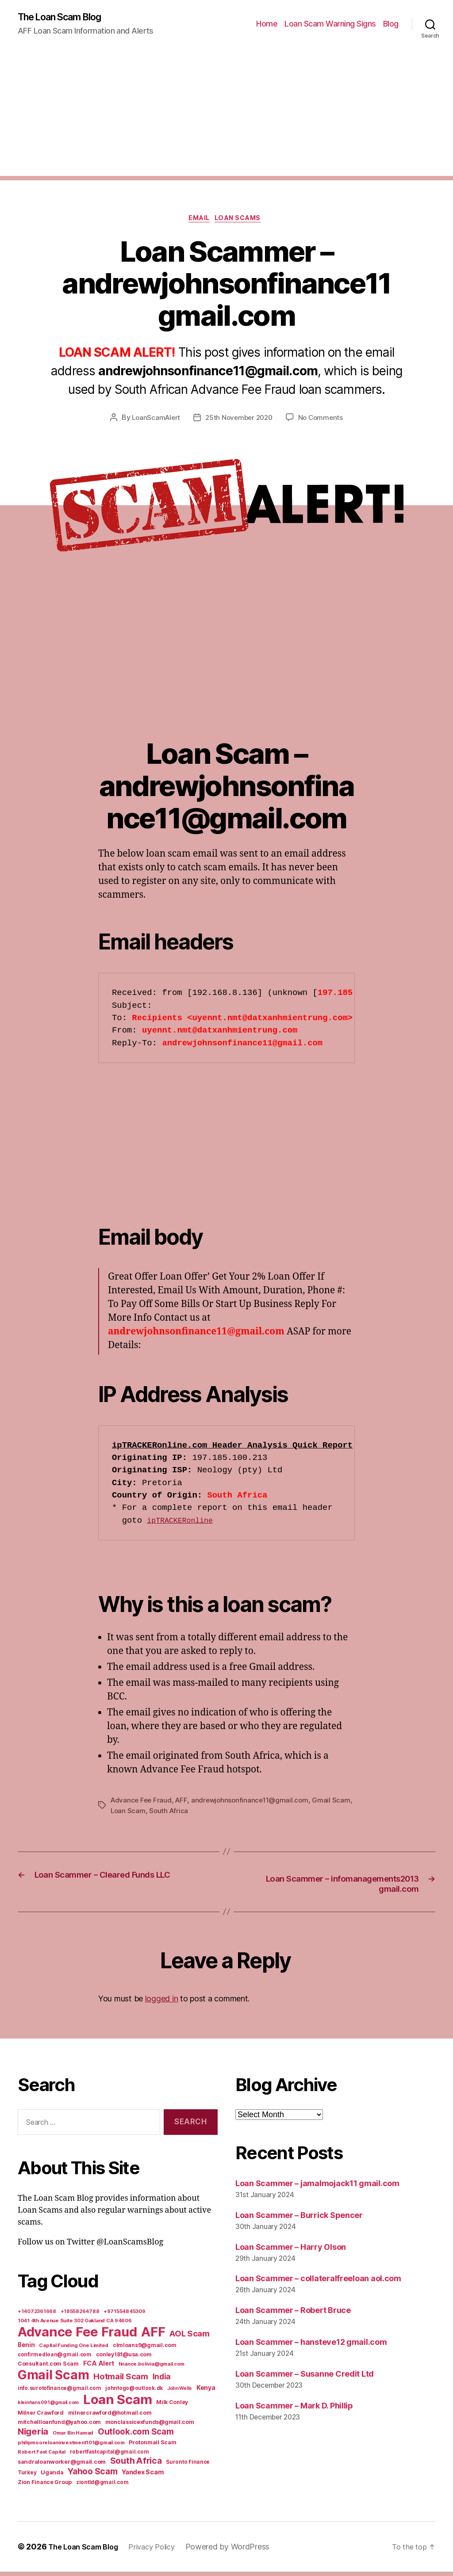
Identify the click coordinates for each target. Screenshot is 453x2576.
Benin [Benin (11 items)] (26, 2349)
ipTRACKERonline (184, 1523)
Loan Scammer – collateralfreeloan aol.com (318, 2282)
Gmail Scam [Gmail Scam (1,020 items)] (53, 2379)
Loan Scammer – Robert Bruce (293, 2314)
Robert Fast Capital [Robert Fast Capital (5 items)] (41, 2456)
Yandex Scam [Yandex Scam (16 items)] (143, 2477)
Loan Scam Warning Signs (330, 24)
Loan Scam (150, 1813)
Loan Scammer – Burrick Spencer (299, 2219)
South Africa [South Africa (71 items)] (136, 2465)
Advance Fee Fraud (142, 1803)
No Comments (323, 420)
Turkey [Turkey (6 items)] (27, 2477)
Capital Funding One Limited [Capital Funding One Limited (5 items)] (73, 2350)
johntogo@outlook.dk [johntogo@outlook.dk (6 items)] (134, 2392)
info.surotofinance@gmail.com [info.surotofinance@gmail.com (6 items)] (59, 2392)
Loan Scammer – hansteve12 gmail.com (311, 2346)
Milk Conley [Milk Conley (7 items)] (172, 2406)
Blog (391, 24)
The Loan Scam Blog (66, 17)
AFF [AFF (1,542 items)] (153, 2336)
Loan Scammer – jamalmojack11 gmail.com (317, 2187)
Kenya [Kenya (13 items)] (205, 2392)
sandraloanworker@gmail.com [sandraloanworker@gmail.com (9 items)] (62, 2465)
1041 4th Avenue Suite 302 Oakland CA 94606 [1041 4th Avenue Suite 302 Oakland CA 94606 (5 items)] (75, 2325)
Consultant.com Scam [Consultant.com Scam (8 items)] (48, 2368)
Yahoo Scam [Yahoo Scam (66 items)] (92, 2475)
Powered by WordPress (240, 2551)
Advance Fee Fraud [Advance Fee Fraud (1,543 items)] (77, 2336)
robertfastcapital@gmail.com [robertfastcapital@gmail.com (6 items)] (109, 2456)
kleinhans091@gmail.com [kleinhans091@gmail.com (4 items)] (48, 2407)
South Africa (192, 1813)
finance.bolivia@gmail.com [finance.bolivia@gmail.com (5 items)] (151, 2368)
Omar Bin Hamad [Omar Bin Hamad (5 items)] (73, 2437)
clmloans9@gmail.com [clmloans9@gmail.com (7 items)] (145, 2349)
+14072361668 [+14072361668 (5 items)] (37, 2316)
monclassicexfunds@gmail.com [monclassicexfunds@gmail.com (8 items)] (149, 2426)
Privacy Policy (162, 2551)
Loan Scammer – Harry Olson (290, 2251)
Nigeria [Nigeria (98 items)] (33, 2435)
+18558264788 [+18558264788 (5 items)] (80, 2316)
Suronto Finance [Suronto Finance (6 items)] (188, 2466)
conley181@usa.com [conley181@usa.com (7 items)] (124, 2358)
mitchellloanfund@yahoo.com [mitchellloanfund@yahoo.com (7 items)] (59, 2426)
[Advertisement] (226, 115)
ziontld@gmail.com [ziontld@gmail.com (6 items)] (102, 2487)
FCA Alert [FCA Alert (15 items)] (99, 2367)
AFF (183, 1803)
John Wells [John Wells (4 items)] (179, 2393)
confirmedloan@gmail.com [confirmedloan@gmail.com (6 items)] (55, 2359)
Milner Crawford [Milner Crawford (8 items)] (41, 2417)
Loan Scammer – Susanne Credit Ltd (304, 2378)
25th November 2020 (239, 420)
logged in (161, 2002)
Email (198, 221)
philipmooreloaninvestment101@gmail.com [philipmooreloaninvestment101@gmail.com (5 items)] (71, 2447)
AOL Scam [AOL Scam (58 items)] (189, 2338)
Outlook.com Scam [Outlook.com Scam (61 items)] (136, 2436)
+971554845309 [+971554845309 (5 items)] (125, 2316)
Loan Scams (242, 221)
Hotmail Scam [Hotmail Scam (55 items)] (120, 2380)
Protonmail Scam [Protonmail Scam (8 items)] (152, 2446)
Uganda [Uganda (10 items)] (52, 2476)
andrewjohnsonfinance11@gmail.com (254, 1803)
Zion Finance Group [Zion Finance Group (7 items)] (45, 2486)
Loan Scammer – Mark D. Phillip (294, 2410)
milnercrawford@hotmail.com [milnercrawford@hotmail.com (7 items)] (110, 2417)
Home (266, 24)
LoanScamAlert (153, 420)
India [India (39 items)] (162, 2380)
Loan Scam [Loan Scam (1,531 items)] (117, 2404)
